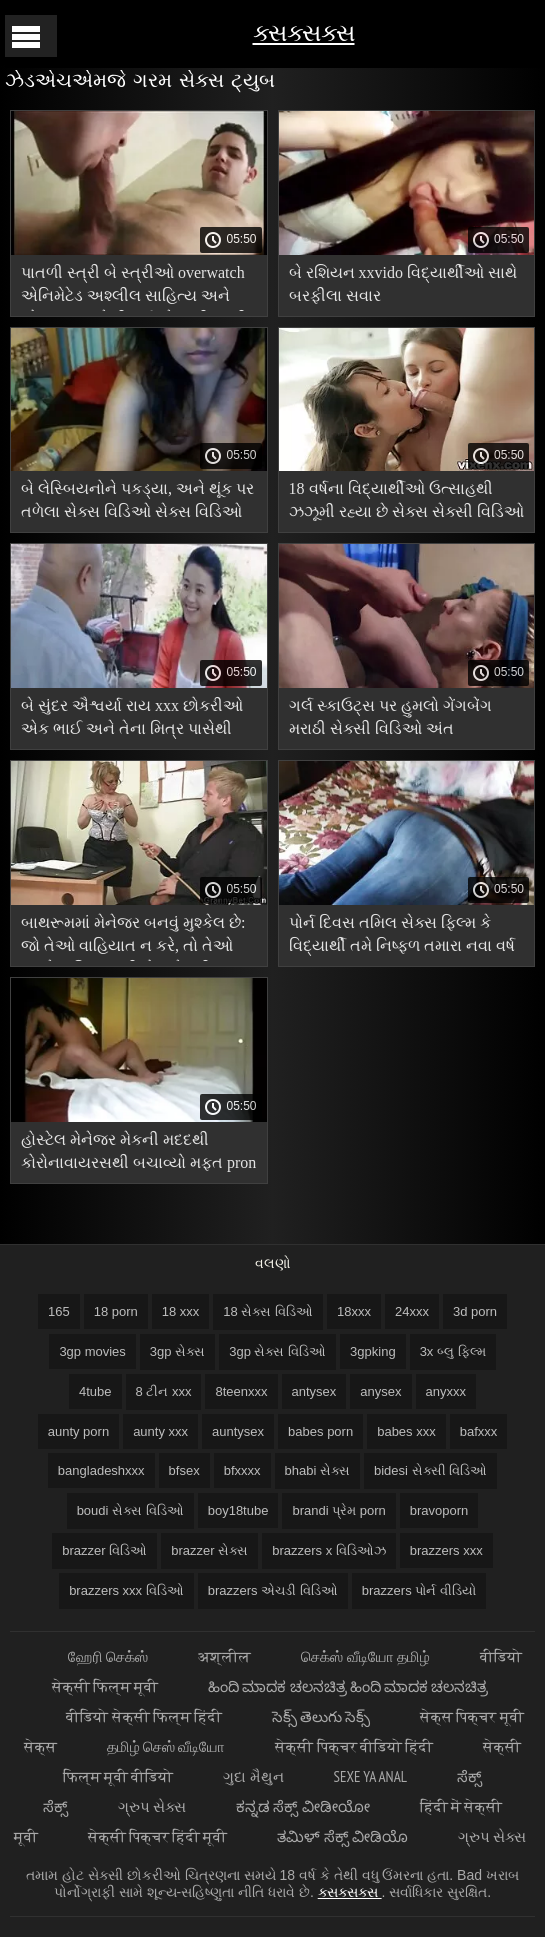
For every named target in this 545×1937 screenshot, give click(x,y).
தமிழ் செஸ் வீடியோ (166, 1746)
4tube (95, 1391)
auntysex (238, 1431)
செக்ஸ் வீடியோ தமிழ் (365, 1656)
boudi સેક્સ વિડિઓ (130, 1510)
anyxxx (446, 1391)
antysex (314, 1391)
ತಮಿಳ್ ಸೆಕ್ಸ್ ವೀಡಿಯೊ (342, 1836)
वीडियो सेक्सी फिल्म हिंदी (144, 1716)
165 (59, 1311)
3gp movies (92, 1351)
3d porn (475, 1311)
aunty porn (78, 1431)
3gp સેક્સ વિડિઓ (277, 1351)
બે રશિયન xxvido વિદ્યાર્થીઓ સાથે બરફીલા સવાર (403, 284)
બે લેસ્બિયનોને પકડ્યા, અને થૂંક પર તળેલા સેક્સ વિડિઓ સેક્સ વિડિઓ (137, 500)
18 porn (116, 1311)
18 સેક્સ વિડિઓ (268, 1311)
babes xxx (406, 1431)
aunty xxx (160, 1431)
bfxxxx (242, 1470)
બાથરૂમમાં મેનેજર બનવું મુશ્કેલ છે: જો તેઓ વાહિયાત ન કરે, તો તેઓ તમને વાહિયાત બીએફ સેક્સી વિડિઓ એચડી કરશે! (133, 937)
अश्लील (224, 1656)
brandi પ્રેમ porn (338, 1510)
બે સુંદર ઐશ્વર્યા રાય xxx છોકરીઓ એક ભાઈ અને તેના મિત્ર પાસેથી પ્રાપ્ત (132, 720)
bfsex (184, 1470)
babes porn (320, 1431)
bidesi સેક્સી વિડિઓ (430, 1470)
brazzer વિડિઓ (104, 1550)
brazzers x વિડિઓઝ (329, 1550)
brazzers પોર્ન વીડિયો (419, 1590)
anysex (380, 1391)
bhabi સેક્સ (317, 1470)
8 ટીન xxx (164, 1391)
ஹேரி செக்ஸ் (108, 1656)
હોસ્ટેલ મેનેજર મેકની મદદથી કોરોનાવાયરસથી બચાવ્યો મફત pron (138, 1151)
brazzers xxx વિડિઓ (126, 1590)
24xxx (412, 1311)
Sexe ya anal (370, 1776)
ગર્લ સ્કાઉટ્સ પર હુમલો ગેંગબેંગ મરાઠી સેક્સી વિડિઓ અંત (390, 717)
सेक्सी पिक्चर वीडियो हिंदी (354, 1746)
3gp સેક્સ (177, 1351)
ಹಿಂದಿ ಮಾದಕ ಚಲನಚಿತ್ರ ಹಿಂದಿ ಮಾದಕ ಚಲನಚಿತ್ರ (348, 1686)
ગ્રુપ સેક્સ (152, 1806)
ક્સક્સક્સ (304, 32)
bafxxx (479, 1431)
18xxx (354, 1311)
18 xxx (181, 1311)
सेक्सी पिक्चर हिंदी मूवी (158, 1836)
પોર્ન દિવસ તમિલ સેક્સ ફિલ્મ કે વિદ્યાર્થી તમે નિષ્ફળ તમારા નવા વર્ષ (402, 934)
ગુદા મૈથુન (253, 1776)
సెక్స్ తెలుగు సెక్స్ (321, 1716)
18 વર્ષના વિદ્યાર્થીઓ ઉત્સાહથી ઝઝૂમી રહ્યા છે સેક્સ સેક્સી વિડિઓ (406, 500)
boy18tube (238, 1510)
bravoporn (439, 1510)
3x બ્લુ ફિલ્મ (453, 1351)
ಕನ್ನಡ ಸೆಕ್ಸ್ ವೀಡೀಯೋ (302, 1806)
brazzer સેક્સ (209, 1550)
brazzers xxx (446, 1550)
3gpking (373, 1351)
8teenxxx (241, 1391)
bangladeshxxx (101, 1470)
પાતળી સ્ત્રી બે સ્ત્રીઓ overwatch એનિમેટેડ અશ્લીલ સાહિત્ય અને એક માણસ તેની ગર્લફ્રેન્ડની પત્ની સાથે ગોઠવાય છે (134, 287)
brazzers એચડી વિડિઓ (273, 1590)
